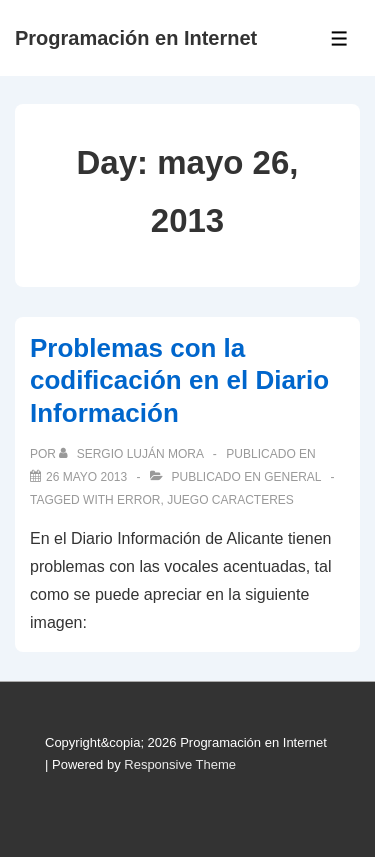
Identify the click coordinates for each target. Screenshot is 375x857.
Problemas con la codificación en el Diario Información (179, 380)
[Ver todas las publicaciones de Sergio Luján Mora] (132, 454)
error (138, 500)
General (292, 477)
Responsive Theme (180, 764)
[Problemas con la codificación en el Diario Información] (86, 477)
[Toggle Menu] (339, 38)
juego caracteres (230, 500)
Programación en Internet (136, 38)
